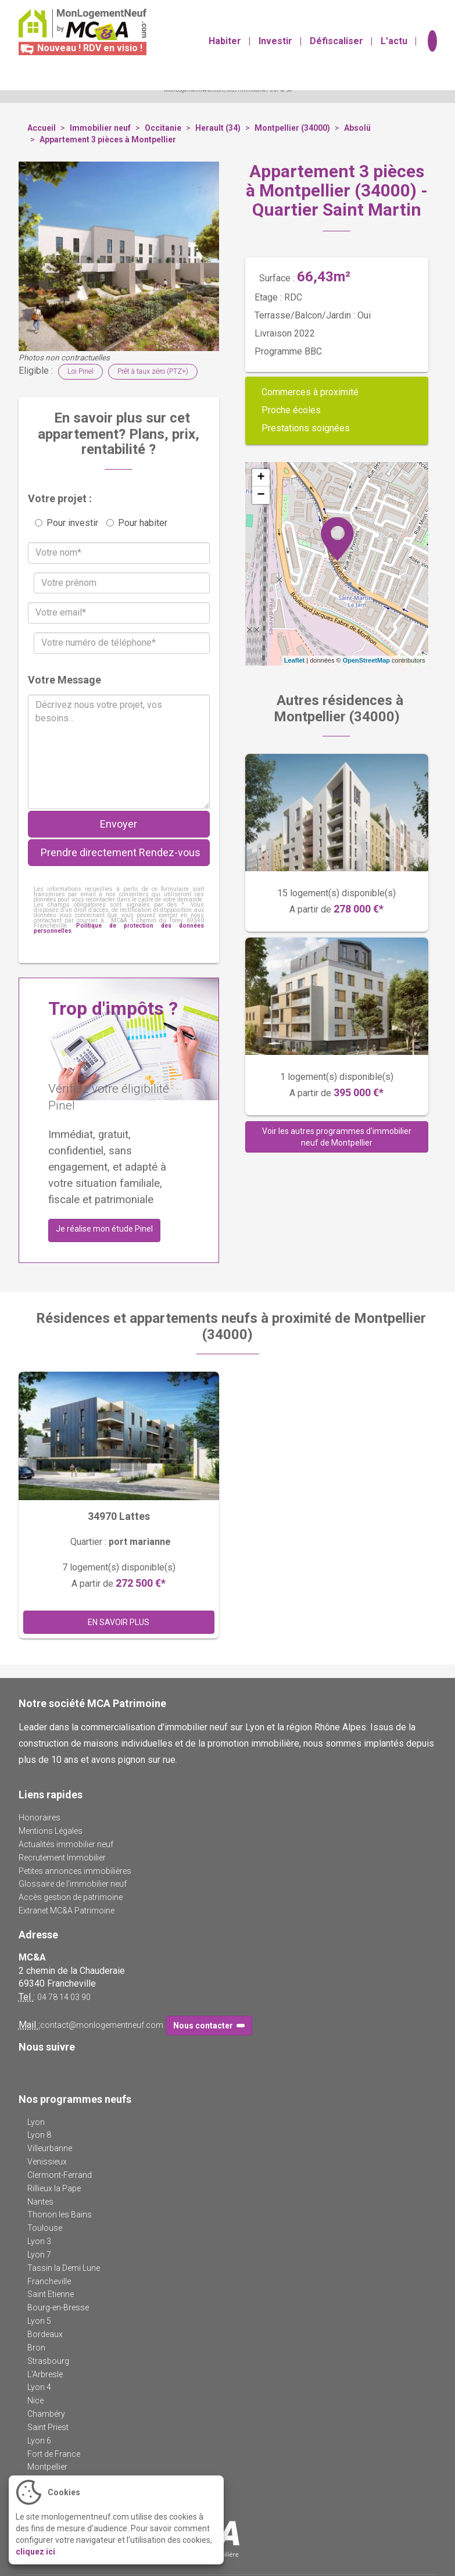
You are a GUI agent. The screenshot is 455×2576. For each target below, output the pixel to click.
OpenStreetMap (366, 660)
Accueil (41, 128)
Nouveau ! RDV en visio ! (80, 47)
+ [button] (260, 477)
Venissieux (47, 2161)
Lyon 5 (39, 2320)
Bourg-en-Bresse (58, 2307)
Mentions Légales (51, 1831)
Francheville (49, 2281)
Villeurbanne (49, 2148)
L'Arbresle (45, 2374)
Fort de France (53, 2454)
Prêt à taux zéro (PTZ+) (152, 371)
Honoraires (39, 1817)
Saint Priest (48, 2427)
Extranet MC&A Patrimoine (66, 1910)
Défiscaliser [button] (336, 47)
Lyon (36, 2122)
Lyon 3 (39, 2241)
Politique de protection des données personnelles (119, 928)
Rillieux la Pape (54, 2188)
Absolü (357, 128)
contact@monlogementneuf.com (101, 2025)
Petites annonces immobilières (75, 1871)
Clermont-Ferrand (59, 2175)
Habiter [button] (225, 47)
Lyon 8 (39, 2134)
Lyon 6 (39, 2440)
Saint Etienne (50, 2294)
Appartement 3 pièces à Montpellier (108, 139)
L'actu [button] (394, 47)
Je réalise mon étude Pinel (104, 1228)
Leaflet (294, 660)
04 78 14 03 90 (64, 1997)
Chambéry (46, 2413)
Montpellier (47, 2466)
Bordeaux (45, 2334)
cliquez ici (35, 2551)
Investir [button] (275, 47)
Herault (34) (218, 128)
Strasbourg (48, 2361)
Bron (36, 2347)
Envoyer (118, 824)
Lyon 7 (39, 2254)
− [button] (260, 495)
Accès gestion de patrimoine (71, 1897)
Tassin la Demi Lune (63, 2268)
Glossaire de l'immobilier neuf (73, 1883)
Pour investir (66, 522)
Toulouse (44, 2227)
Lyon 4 (39, 2387)
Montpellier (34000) (292, 128)
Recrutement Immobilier (62, 1857)
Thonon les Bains (59, 2214)
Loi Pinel (80, 371)
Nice (35, 2400)
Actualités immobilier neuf (66, 1844)
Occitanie (163, 128)
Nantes (40, 2201)
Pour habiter (136, 522)
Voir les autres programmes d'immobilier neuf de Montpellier (336, 1136)
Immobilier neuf (100, 128)
